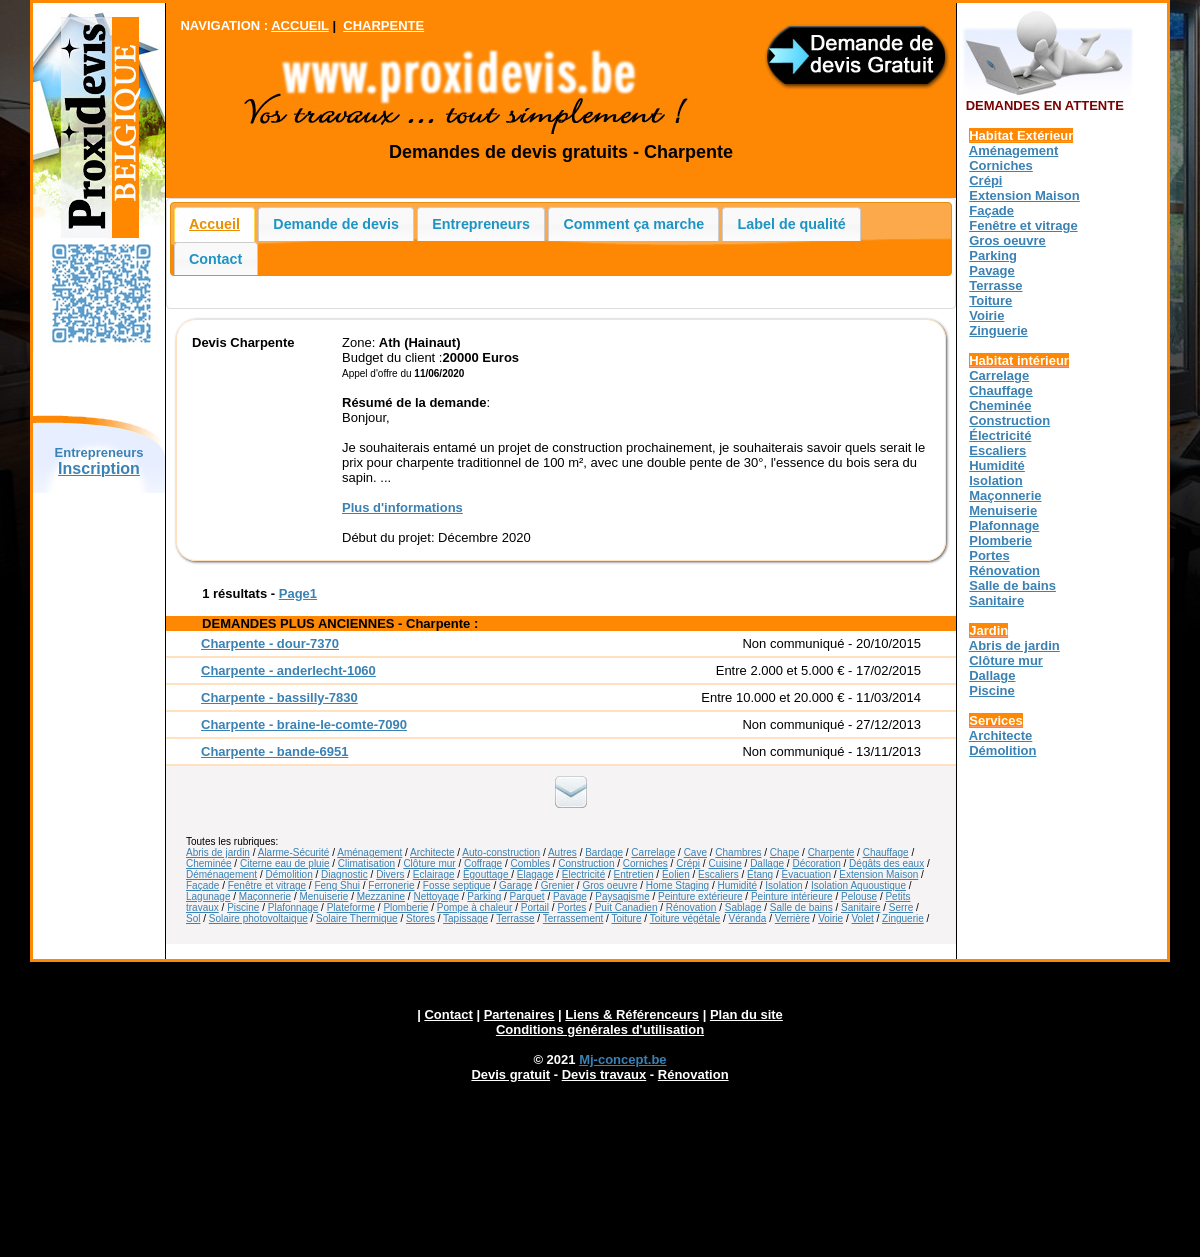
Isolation (783, 885)
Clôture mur (429, 863)
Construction (586, 863)
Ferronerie (391, 885)
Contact (215, 259)
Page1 (298, 593)
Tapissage (465, 918)
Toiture (626, 918)
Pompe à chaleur (475, 907)
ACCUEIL (300, 25)
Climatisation (366, 863)
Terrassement (573, 918)
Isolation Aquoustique (858, 885)
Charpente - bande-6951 (274, 751)
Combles (530, 863)
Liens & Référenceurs (632, 1014)
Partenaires (519, 1014)
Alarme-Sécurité (294, 852)
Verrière (792, 918)
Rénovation (691, 907)
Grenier (557, 885)
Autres (562, 852)
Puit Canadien (626, 907)
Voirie (830, 918)
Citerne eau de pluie (285, 863)
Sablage (743, 907)
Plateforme (351, 907)
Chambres (738, 852)
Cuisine (724, 863)
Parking (484, 896)
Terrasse (515, 918)
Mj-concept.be (622, 1059)
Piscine (243, 907)
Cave (695, 852)
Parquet (527, 896)
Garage (515, 885)
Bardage (604, 852)
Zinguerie (903, 918)
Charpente (831, 852)
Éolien (676, 874)
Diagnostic (344, 874)
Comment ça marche (634, 224)
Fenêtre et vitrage (267, 885)
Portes (571, 907)
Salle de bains (801, 907)
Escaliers (718, 874)
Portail (535, 907)
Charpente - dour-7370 (270, 643)
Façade (202, 885)
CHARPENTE (383, 25)
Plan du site (746, 1014)
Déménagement (221, 874)
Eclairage (434, 874)
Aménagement (369, 852)
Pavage (570, 896)
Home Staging (677, 885)
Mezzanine (381, 896)
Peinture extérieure (700, 896)
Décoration (816, 863)
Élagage (535, 874)
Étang (760, 874)
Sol (193, 918)
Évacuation (806, 874)
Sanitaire (860, 907)
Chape (784, 852)
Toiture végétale (685, 918)
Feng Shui (337, 885)
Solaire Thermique (357, 918)
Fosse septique (457, 885)
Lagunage (208, 896)
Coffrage (483, 863)
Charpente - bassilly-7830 (279, 697)
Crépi (688, 863)
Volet (862, 918)
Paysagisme (622, 896)
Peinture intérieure (792, 896)
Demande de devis (336, 224)
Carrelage (653, 852)
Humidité (737, 885)
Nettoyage (436, 896)
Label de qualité (792, 224)
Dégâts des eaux (886, 863)
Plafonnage (293, 907)
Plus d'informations (402, 507)
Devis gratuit (510, 1074)
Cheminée (209, 863)
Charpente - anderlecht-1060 (288, 670)
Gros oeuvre (609, 885)
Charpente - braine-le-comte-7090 (304, 724)
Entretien (634, 874)
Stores (420, 918)
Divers (390, 874)
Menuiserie (323, 896)
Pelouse (859, 896)
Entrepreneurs (481, 224)
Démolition (289, 874)
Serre (901, 907)
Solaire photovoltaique (258, 918)
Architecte (432, 852)
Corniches (645, 863)
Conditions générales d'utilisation (600, 1029)
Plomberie (405, 907)
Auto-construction (501, 852)
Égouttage (487, 874)
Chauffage (886, 852)
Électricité (583, 874)
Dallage (767, 863)
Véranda (748, 918)
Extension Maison (878, 874)
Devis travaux (604, 1074)
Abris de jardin (218, 852)
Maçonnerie (265, 896)
